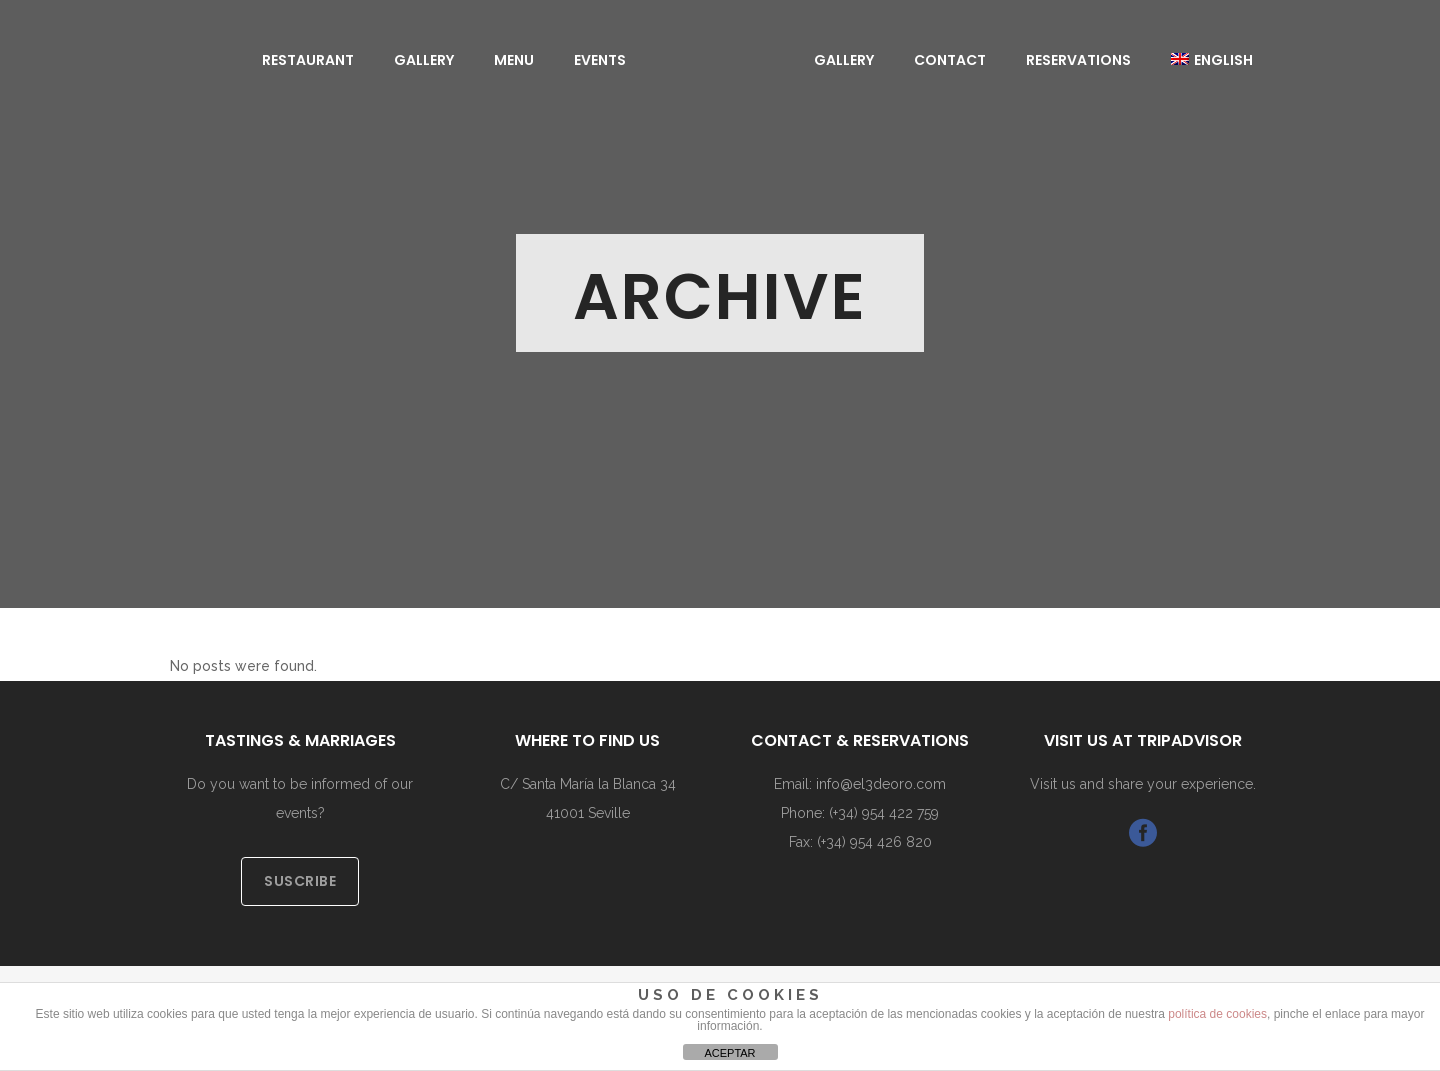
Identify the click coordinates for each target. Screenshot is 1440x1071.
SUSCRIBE (300, 881)
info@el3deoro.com (881, 784)
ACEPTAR (729, 1053)
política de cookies (1217, 1014)
